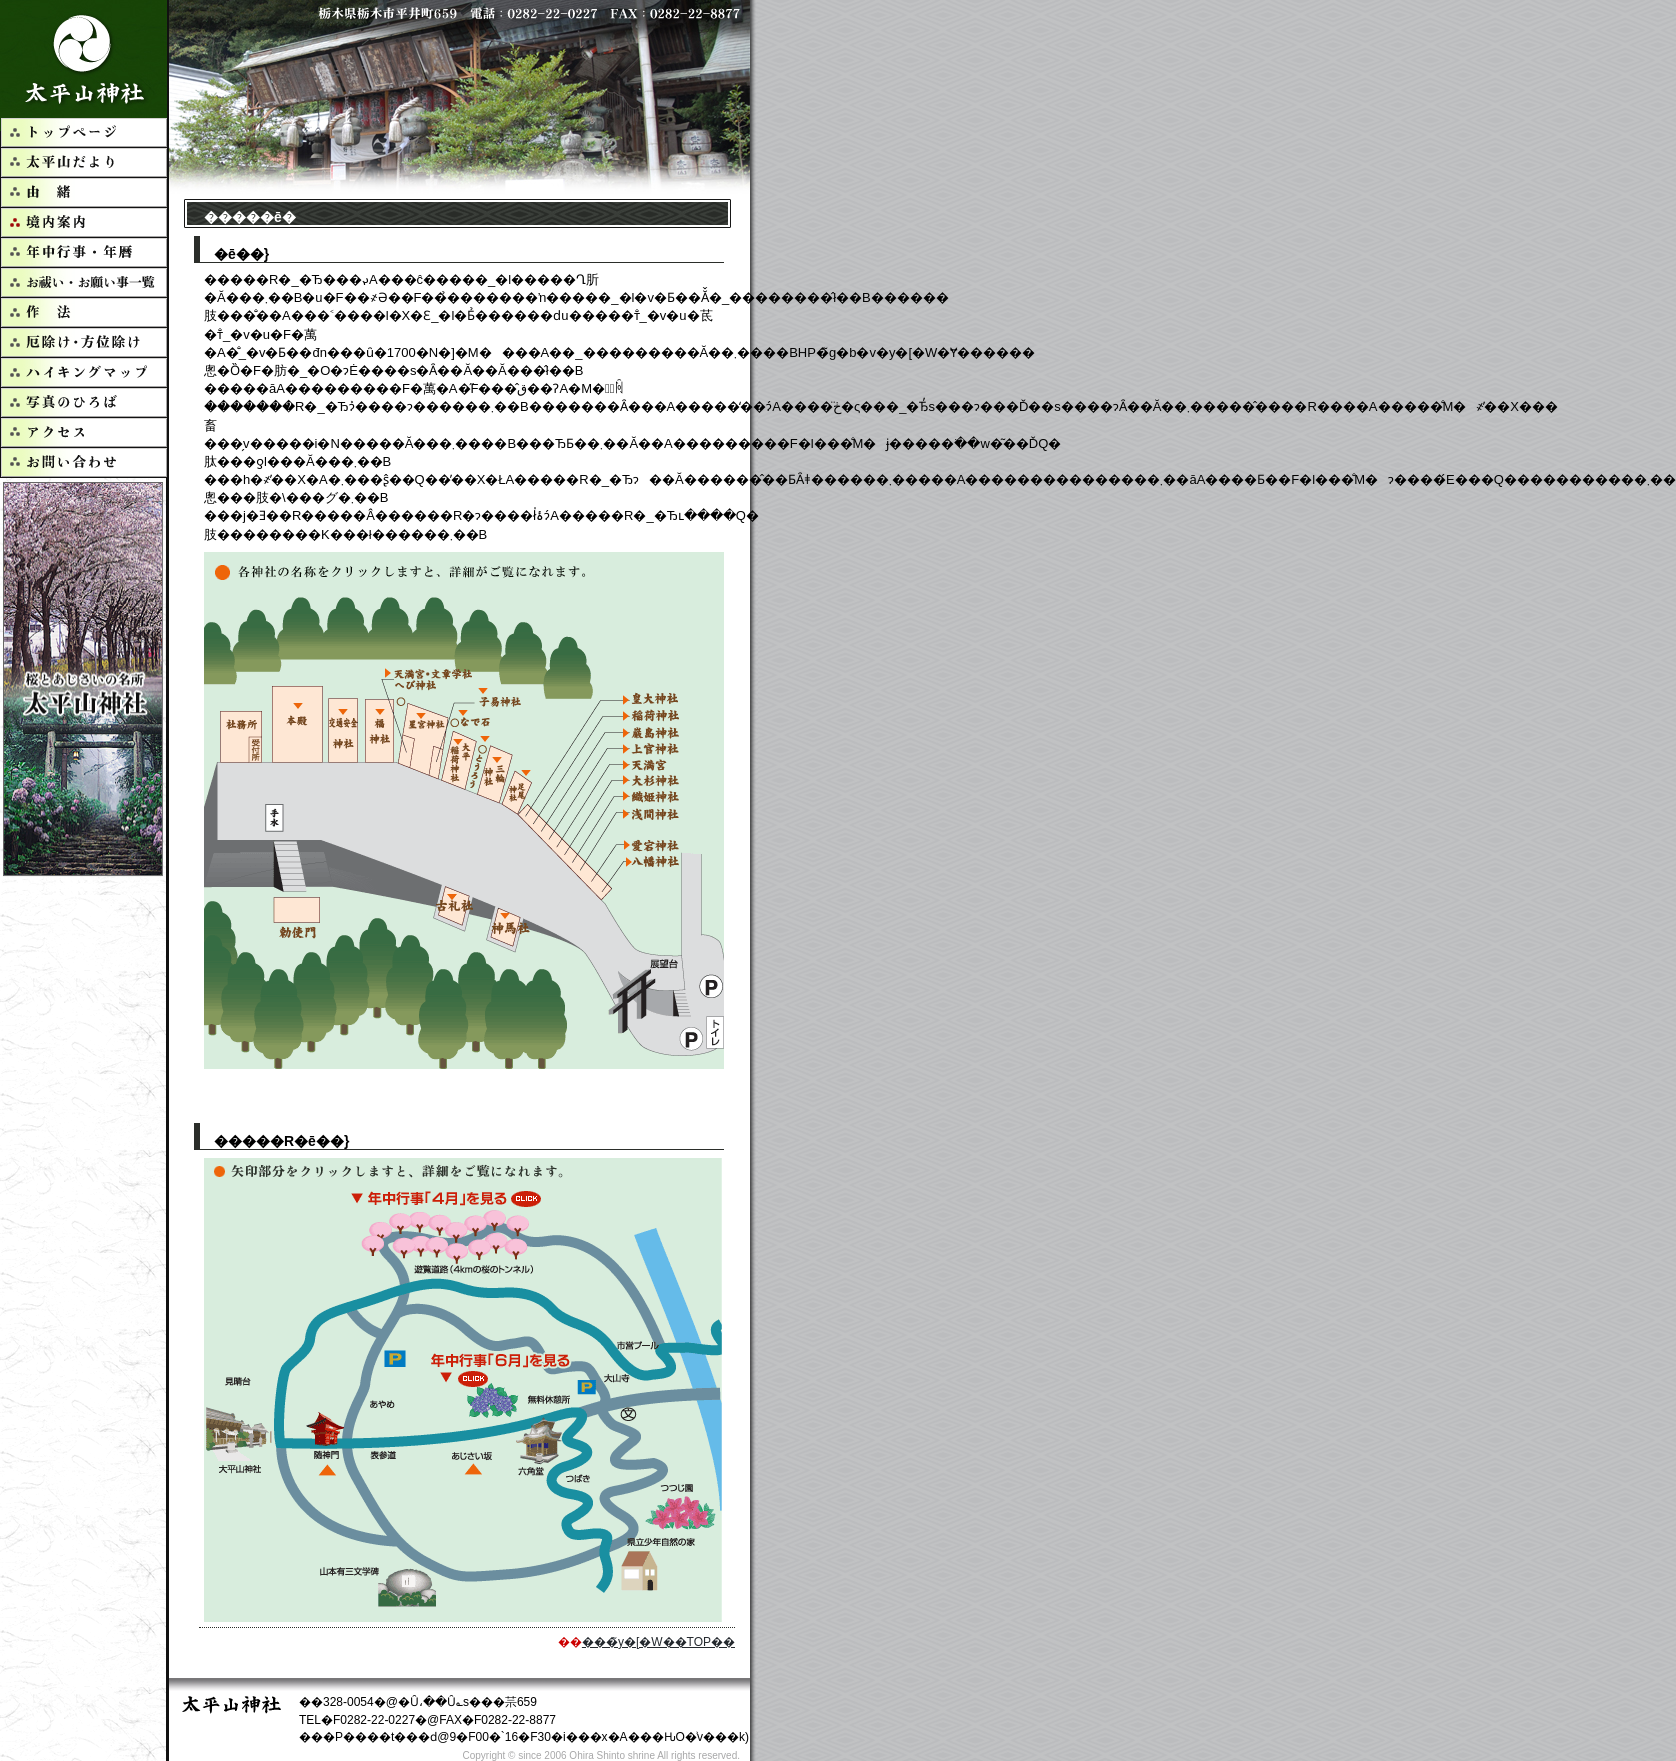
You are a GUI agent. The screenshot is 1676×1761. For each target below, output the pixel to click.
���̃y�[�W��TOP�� (658, 1642)
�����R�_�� (84, 59)
